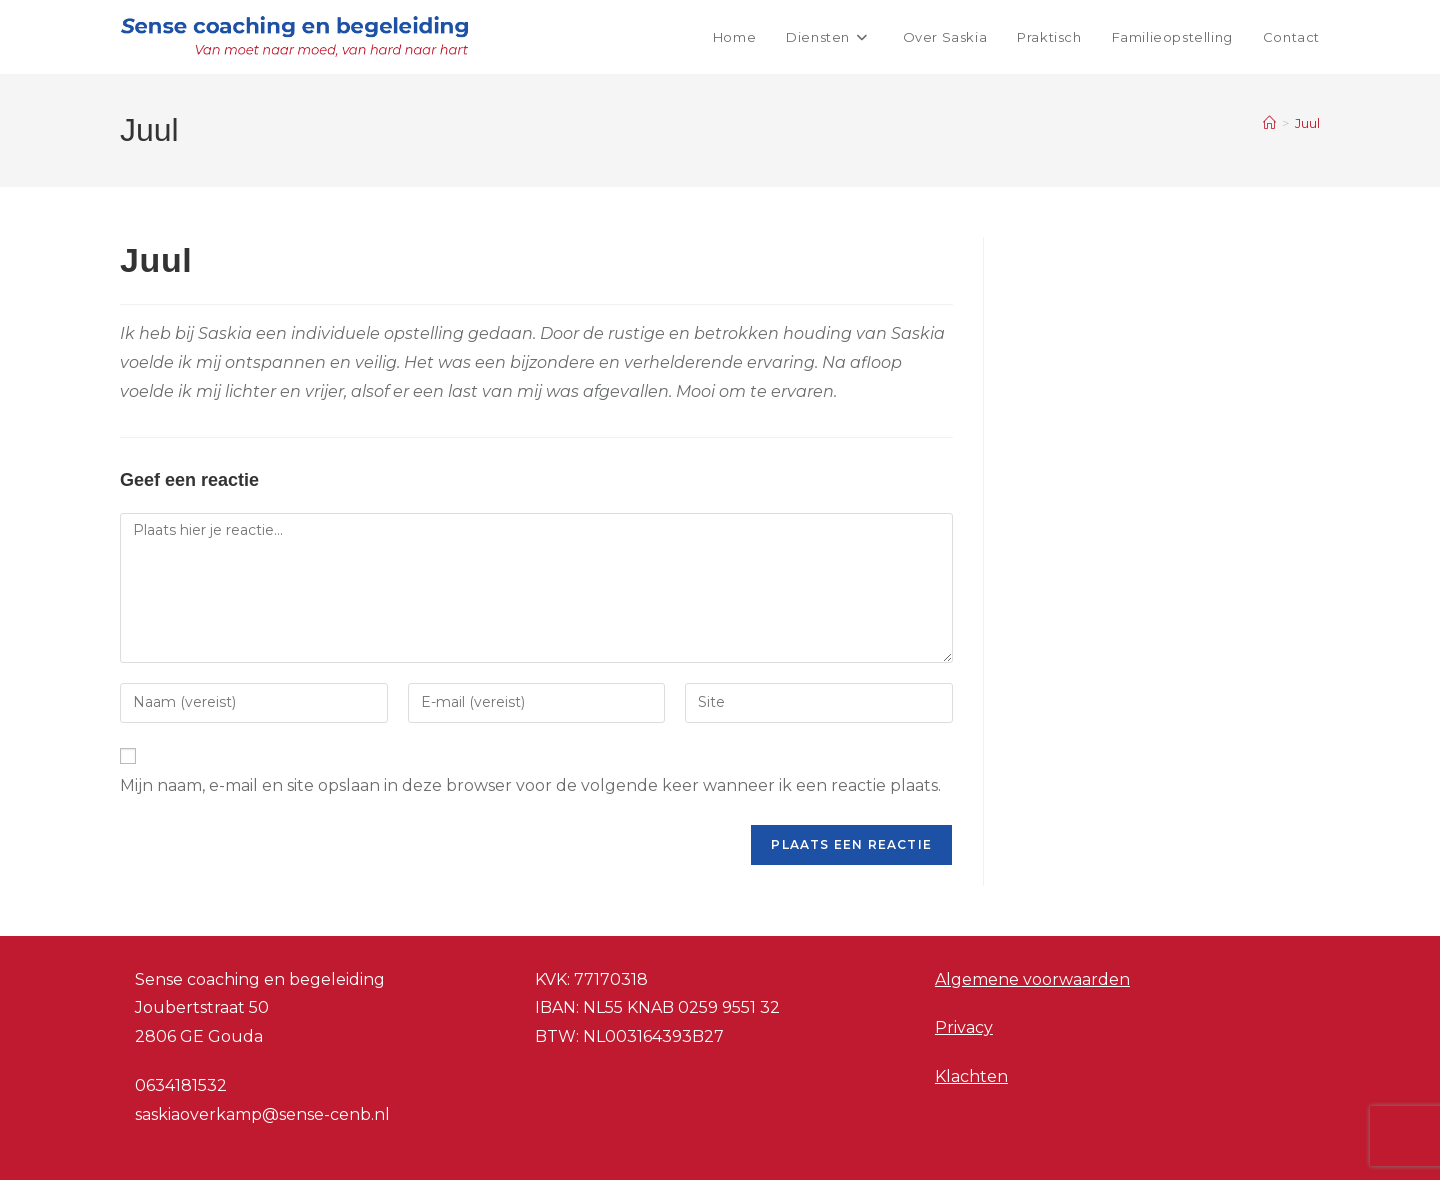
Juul (1307, 123)
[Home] (1269, 123)
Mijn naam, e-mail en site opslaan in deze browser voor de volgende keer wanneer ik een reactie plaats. (530, 785)
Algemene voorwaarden (1032, 979)
